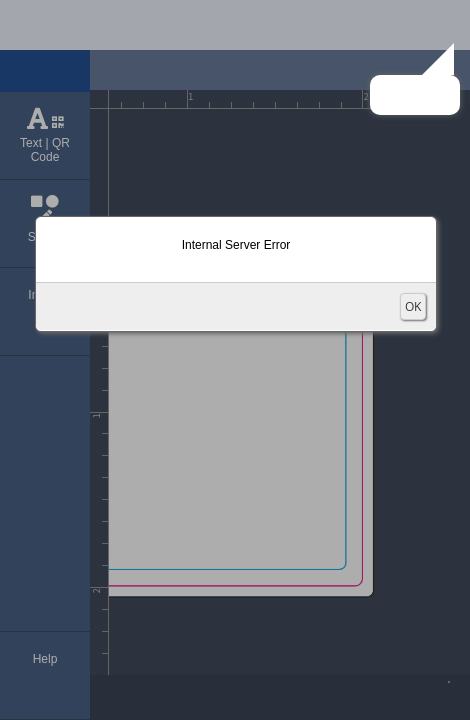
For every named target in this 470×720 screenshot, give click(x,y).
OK (413, 306)
